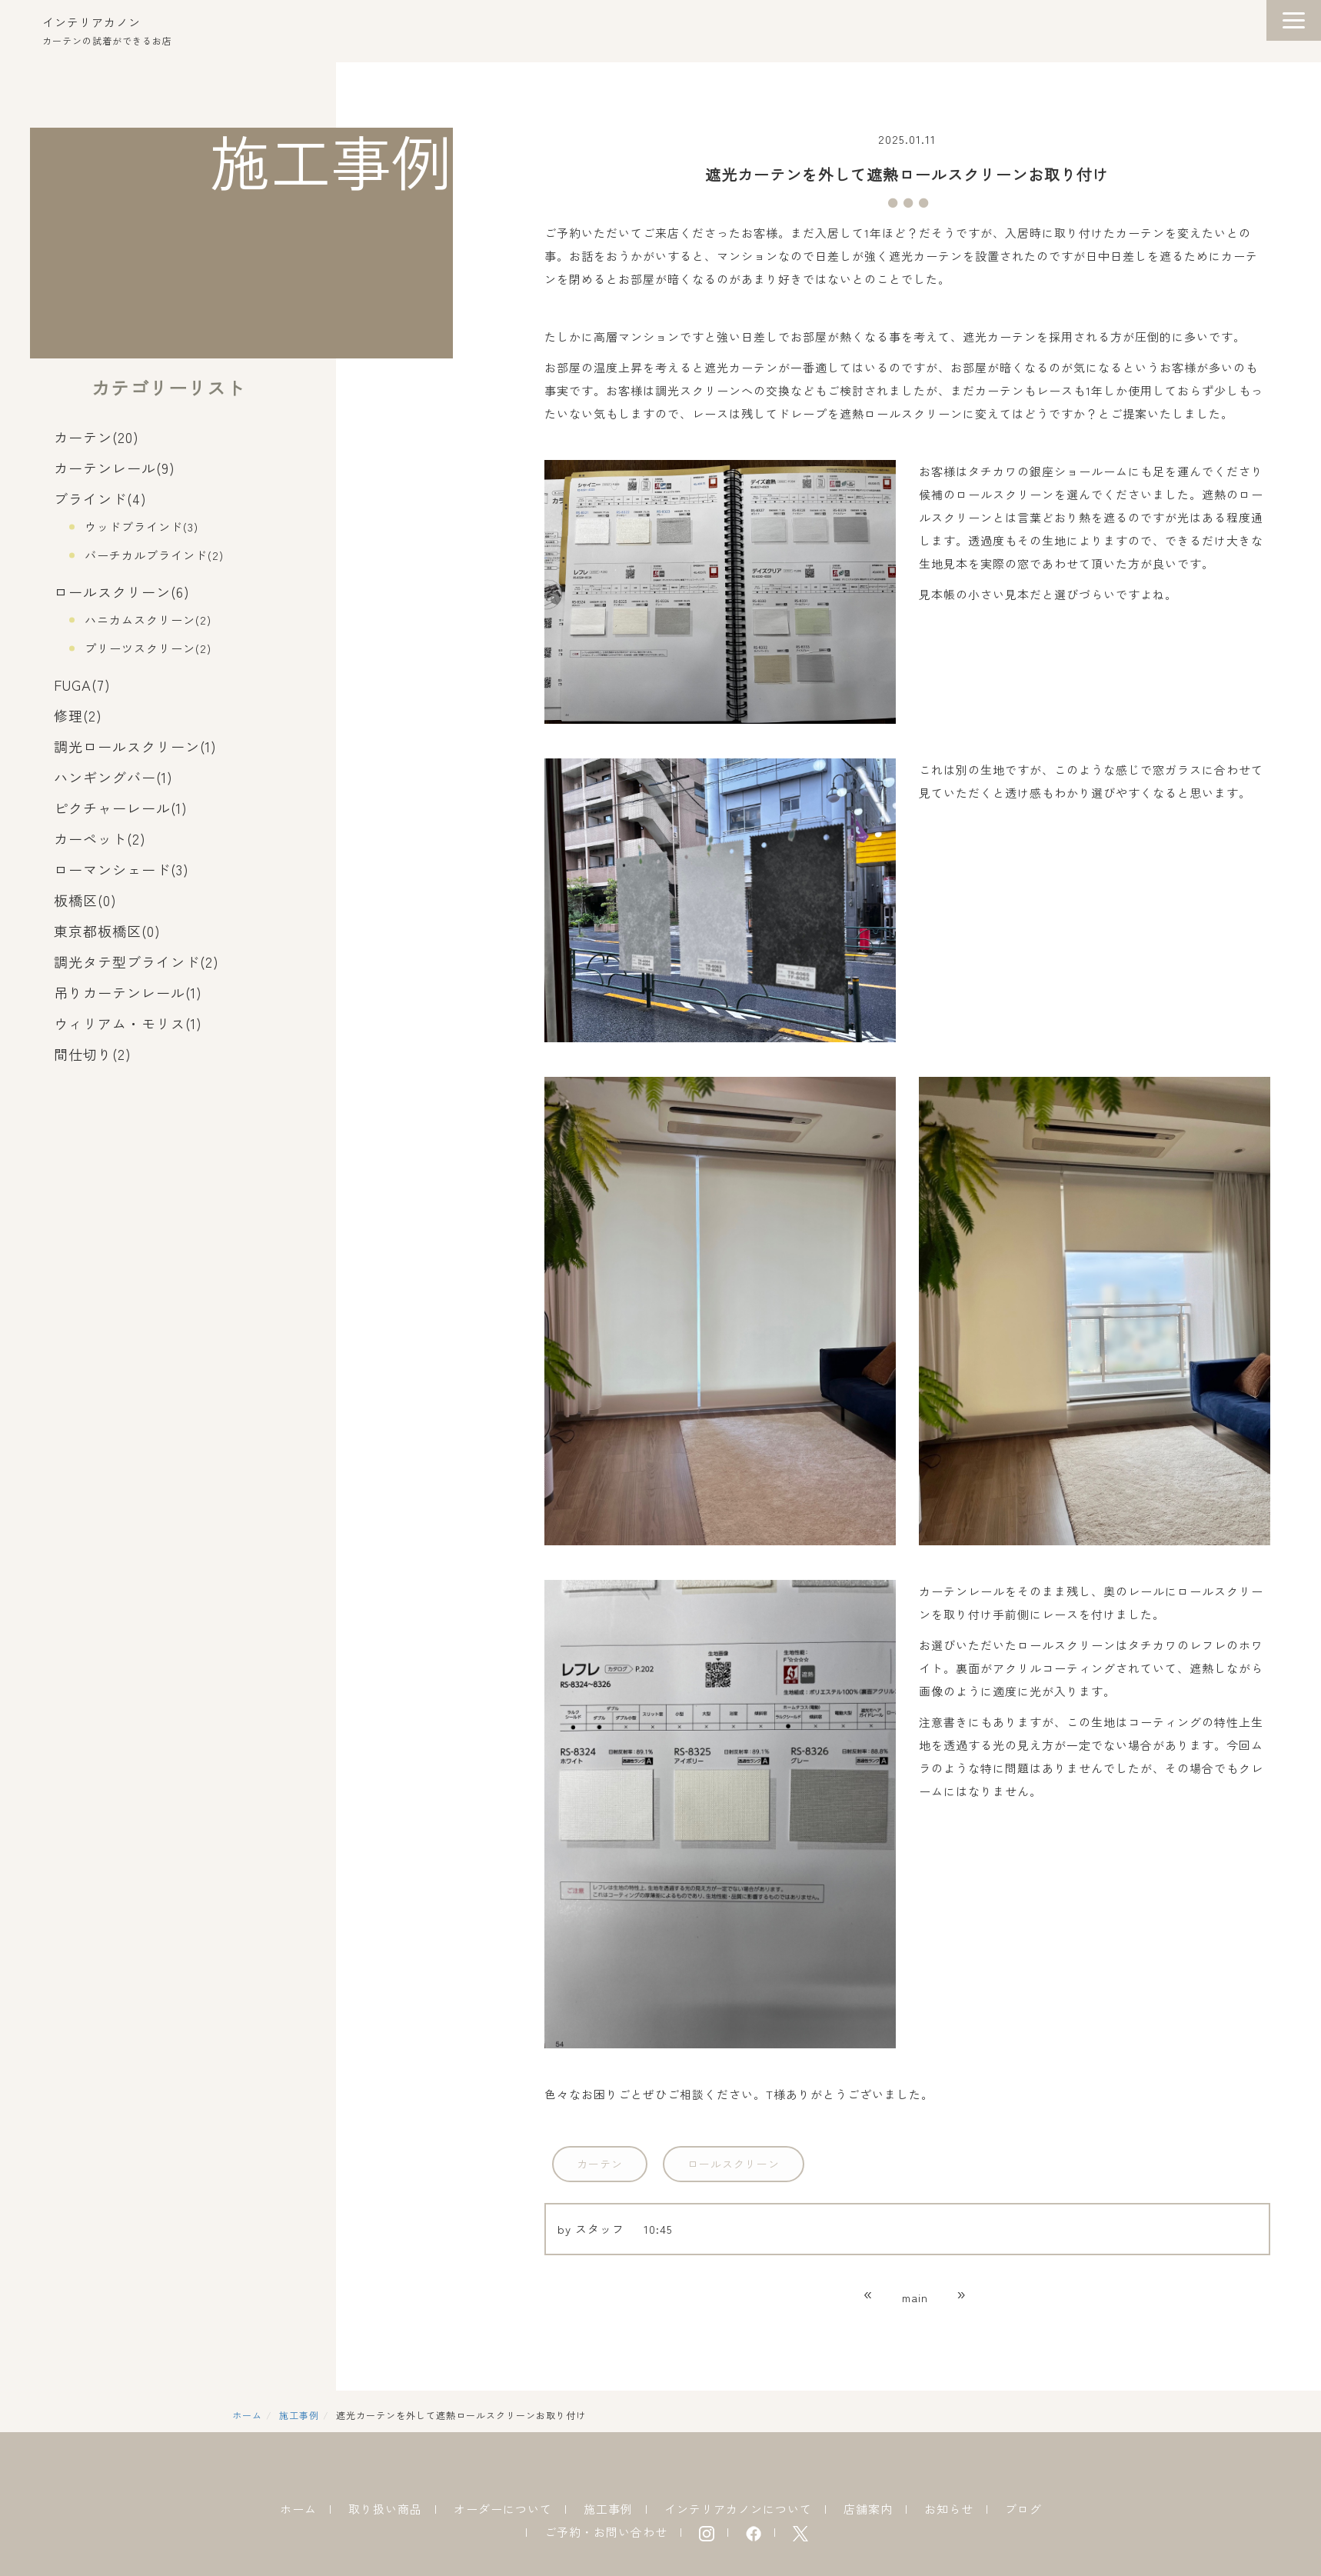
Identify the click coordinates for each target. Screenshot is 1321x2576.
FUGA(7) (82, 685)
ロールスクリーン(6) (122, 592)
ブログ (1023, 2509)
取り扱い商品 (385, 2509)
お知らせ (948, 2509)
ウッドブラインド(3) (141, 526)
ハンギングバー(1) (113, 777)
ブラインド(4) (100, 498)
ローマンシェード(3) (121, 869)
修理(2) (78, 715)
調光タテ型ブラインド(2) (136, 961)
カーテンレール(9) (114, 468)
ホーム (247, 2414)
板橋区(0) (85, 900)
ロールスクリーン (733, 2163)
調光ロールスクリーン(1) (135, 746)
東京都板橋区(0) (107, 931)
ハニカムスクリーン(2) (148, 620)
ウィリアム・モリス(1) (128, 1023)
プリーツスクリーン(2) (148, 648)
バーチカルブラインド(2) (154, 555)
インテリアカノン (91, 22)
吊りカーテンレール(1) (128, 992)
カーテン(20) (96, 437)
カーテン (600, 2163)
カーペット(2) (100, 838)
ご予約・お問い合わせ (605, 2532)
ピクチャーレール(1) (121, 808)
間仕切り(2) (92, 1054)
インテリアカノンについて (738, 2509)
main (915, 2297)
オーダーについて (503, 2509)
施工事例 (299, 2414)
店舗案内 (868, 2509)
